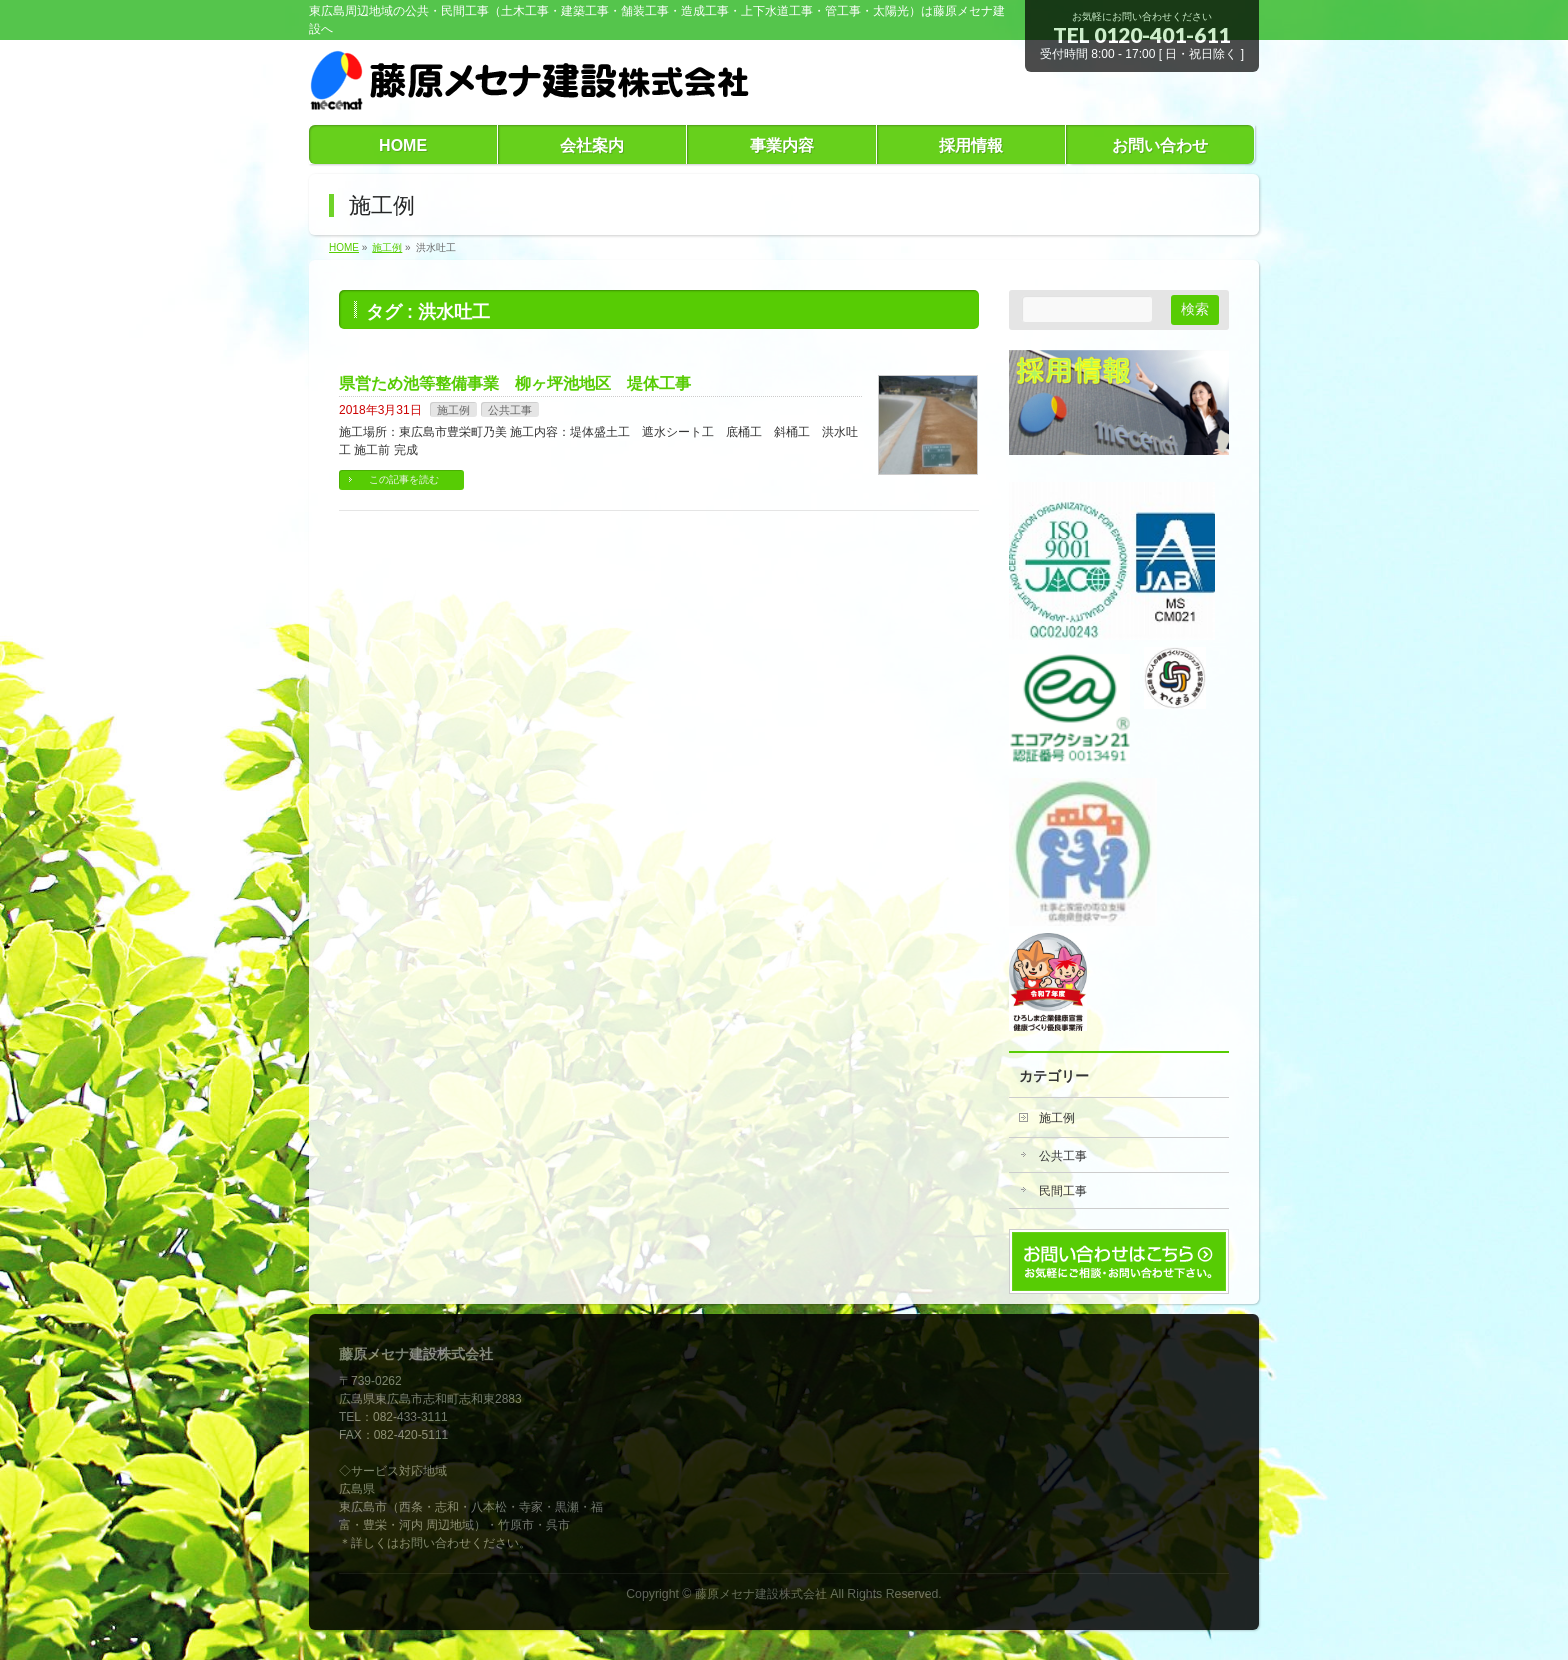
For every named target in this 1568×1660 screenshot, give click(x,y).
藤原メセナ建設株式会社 (761, 1594)
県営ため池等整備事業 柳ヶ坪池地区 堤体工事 (515, 383)
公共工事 (510, 410)
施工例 (453, 410)
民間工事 (1063, 1191)
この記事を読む (404, 479)
